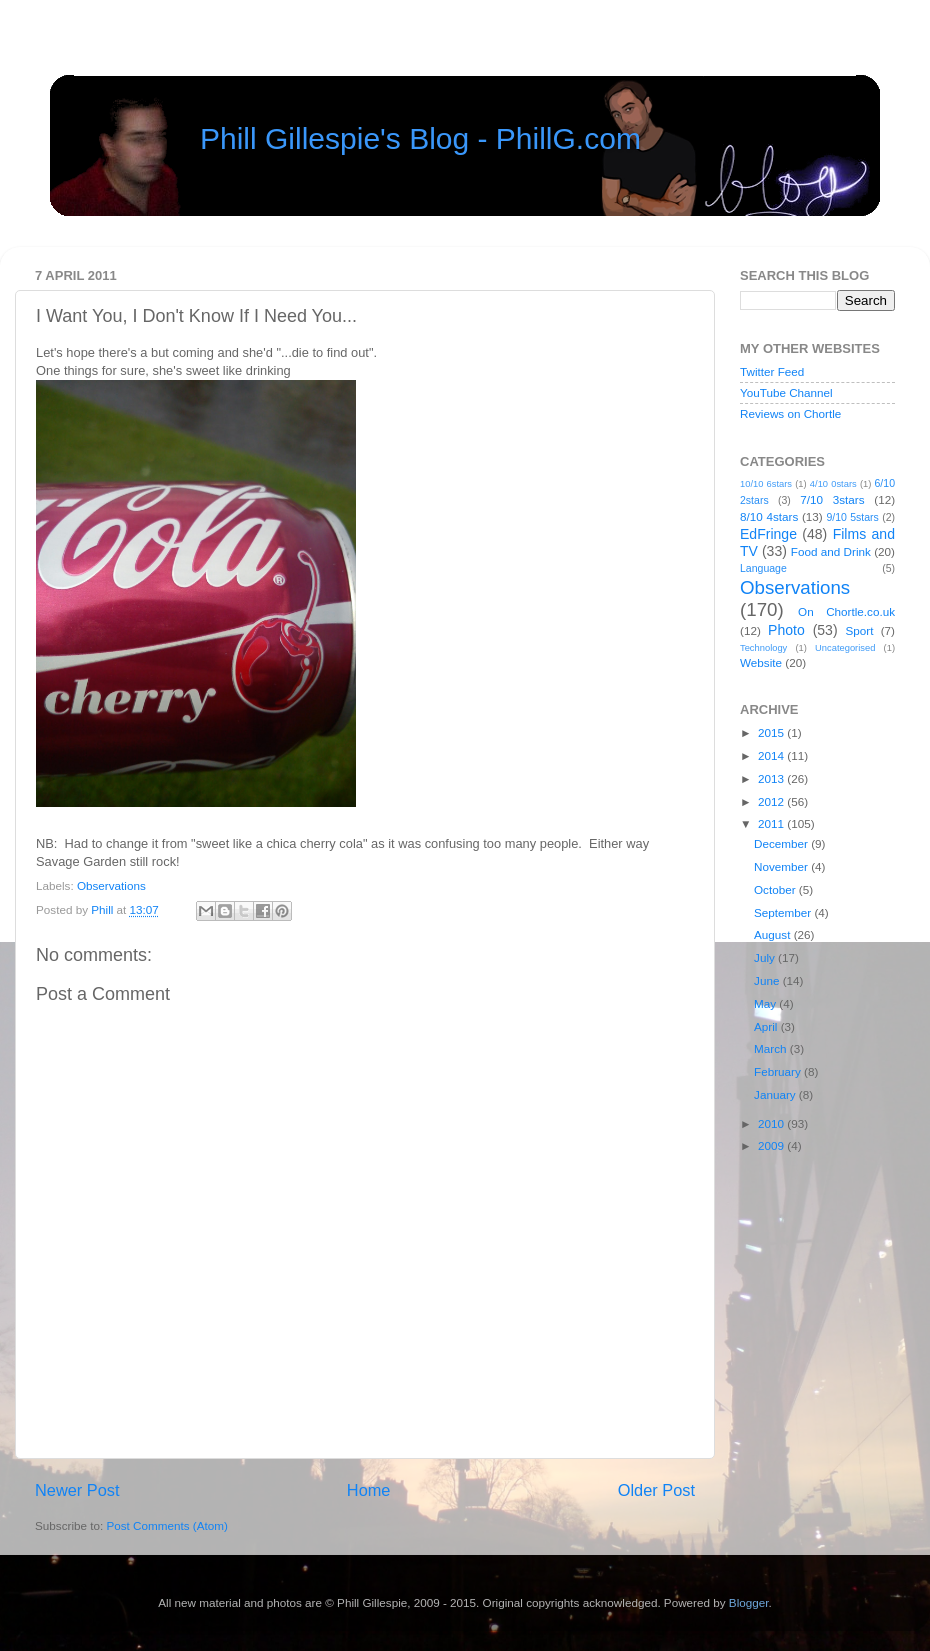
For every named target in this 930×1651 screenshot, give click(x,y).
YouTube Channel (786, 392)
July (766, 957)
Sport (860, 630)
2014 (772, 755)
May (766, 1003)
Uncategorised (845, 648)
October (776, 889)
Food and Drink (831, 551)
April (767, 1026)
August (774, 934)
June (768, 980)
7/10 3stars (832, 499)
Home (369, 1490)
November (782, 866)
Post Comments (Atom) (166, 1525)
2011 (772, 823)
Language (763, 568)
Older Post (656, 1490)
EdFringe (768, 534)
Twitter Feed (772, 371)
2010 (772, 1123)
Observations (111, 885)
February (779, 1071)
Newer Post (77, 1490)
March (772, 1048)
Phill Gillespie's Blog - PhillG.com (420, 138)
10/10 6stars (766, 484)
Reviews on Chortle (790, 413)
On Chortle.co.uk (846, 611)
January (776, 1094)
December (782, 843)
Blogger (749, 1602)
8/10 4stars (769, 516)
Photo (786, 630)
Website (761, 662)
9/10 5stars (852, 517)
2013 (772, 778)
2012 (772, 801)
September (784, 912)
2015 (772, 732)
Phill (103, 909)
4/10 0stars (833, 484)
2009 (772, 1145)
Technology (763, 648)
